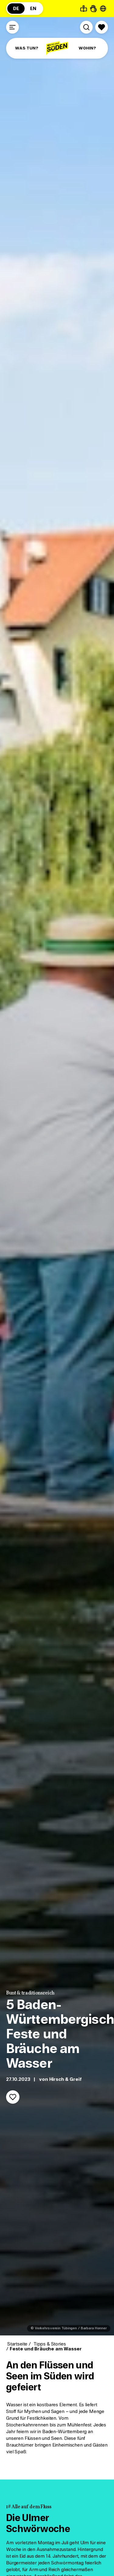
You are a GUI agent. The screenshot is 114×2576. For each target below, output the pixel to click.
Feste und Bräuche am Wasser (46, 2349)
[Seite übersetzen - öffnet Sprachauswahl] (103, 8)
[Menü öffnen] (12, 27)
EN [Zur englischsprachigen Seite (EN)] (33, 8)
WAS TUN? (26, 48)
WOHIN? (87, 48)
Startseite (16, 2344)
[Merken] (12, 2097)
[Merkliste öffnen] (101, 27)
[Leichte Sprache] (83, 8)
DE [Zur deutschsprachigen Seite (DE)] (16, 8)
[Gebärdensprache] (93, 8)
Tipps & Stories (49, 2344)
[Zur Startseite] (57, 48)
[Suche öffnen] (86, 27)
